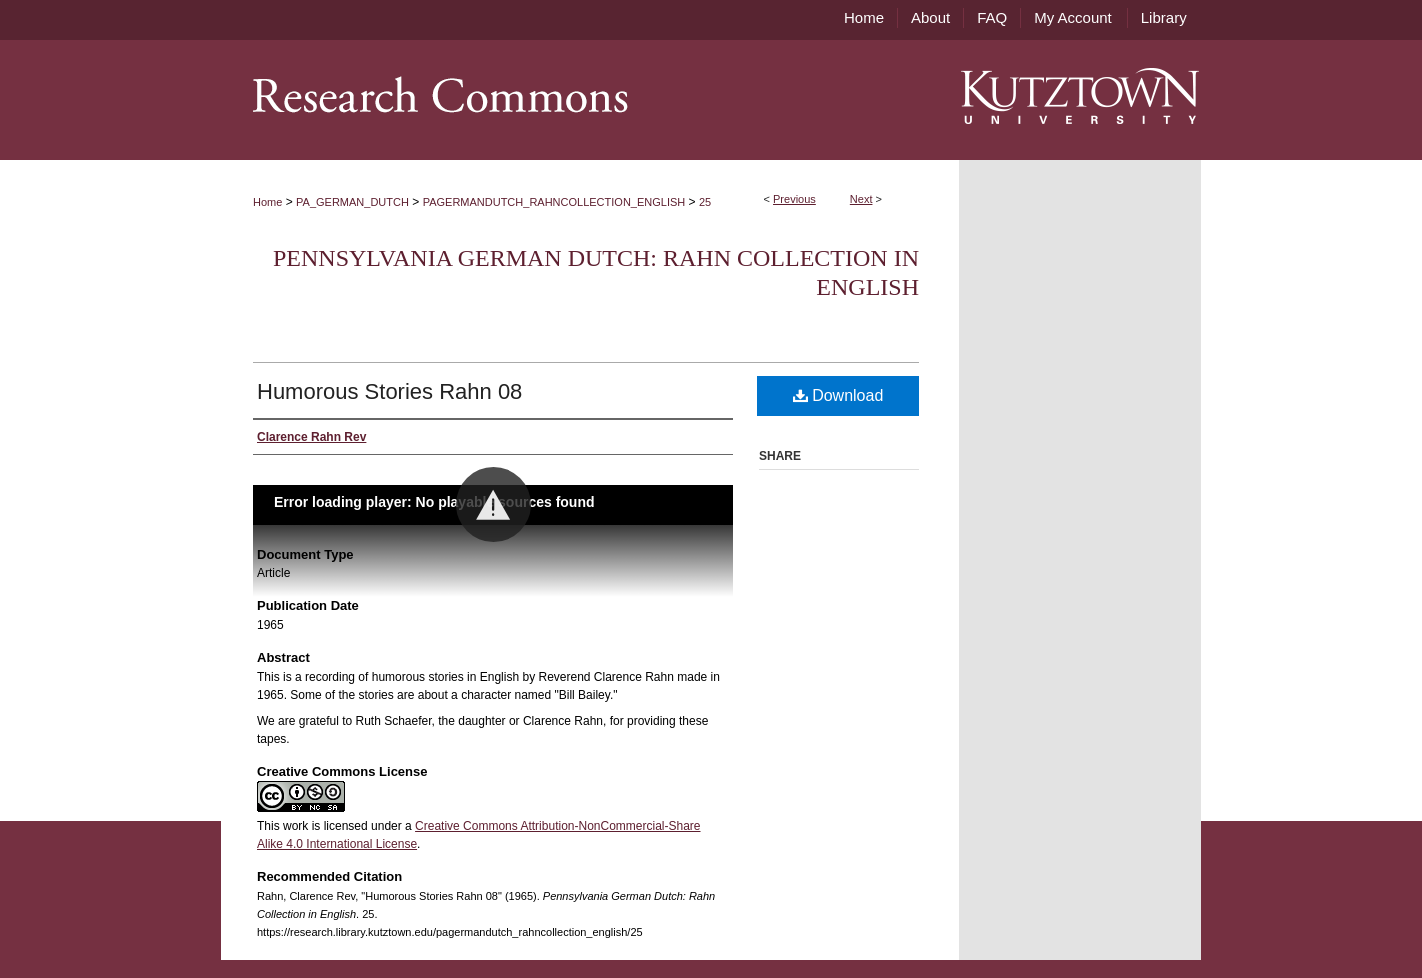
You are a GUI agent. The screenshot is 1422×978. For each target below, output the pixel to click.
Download (838, 395)
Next (861, 199)
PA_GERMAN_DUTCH (352, 202)
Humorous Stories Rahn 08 (389, 391)
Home (267, 202)
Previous (794, 199)
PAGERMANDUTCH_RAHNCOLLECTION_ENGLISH (554, 202)
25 (705, 202)
